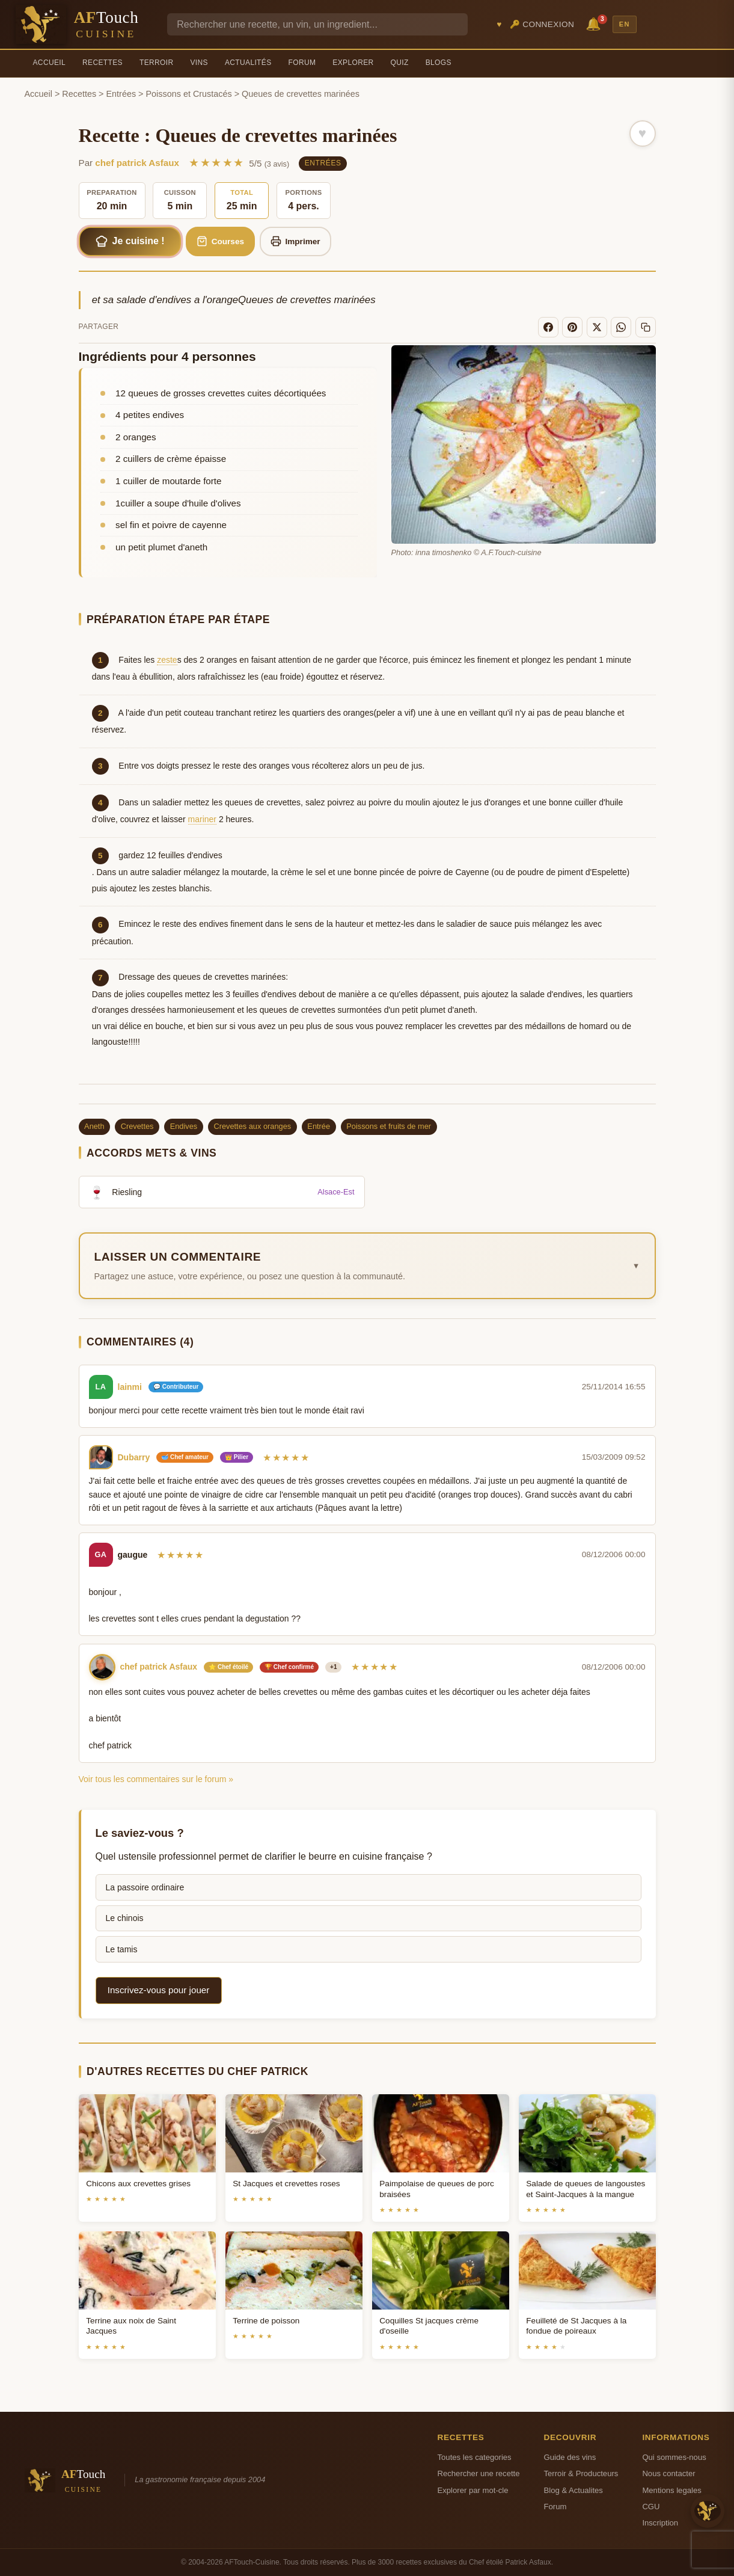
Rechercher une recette (479, 2473)
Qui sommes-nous (674, 2457)
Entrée (318, 1126)
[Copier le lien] (645, 327)
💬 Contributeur (175, 1386)
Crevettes (137, 1126)
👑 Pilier (236, 1457)
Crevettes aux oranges (252, 1126)
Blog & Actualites (573, 2490)
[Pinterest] (572, 327)
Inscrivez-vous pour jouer (159, 1990)
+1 (333, 1667)
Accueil (49, 62)
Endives (184, 1126)
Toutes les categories (475, 2457)
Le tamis (122, 1949)
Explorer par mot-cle (473, 2490)
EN (624, 24)
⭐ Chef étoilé (228, 1667)
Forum (302, 62)
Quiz (400, 62)
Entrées (121, 94)
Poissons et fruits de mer (388, 1126)
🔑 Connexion (542, 24)
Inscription (660, 2522)
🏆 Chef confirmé (289, 1667)
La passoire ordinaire (145, 1887)
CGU (650, 2506)
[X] (597, 327)
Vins (198, 62)
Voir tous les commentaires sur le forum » (156, 1779)
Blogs (438, 62)
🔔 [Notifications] (595, 23)
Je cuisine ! (130, 241)
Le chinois (125, 1918)
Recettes (102, 62)
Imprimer (295, 241)
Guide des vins (570, 2457)
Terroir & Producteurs (581, 2473)
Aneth (94, 1126)
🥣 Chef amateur (185, 1457)
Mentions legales (671, 2490)
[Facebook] (548, 327)
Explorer (352, 62)
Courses (220, 241)
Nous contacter (668, 2473)
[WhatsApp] (621, 327)
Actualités (248, 62)
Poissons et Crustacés (189, 94)
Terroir (156, 62)
